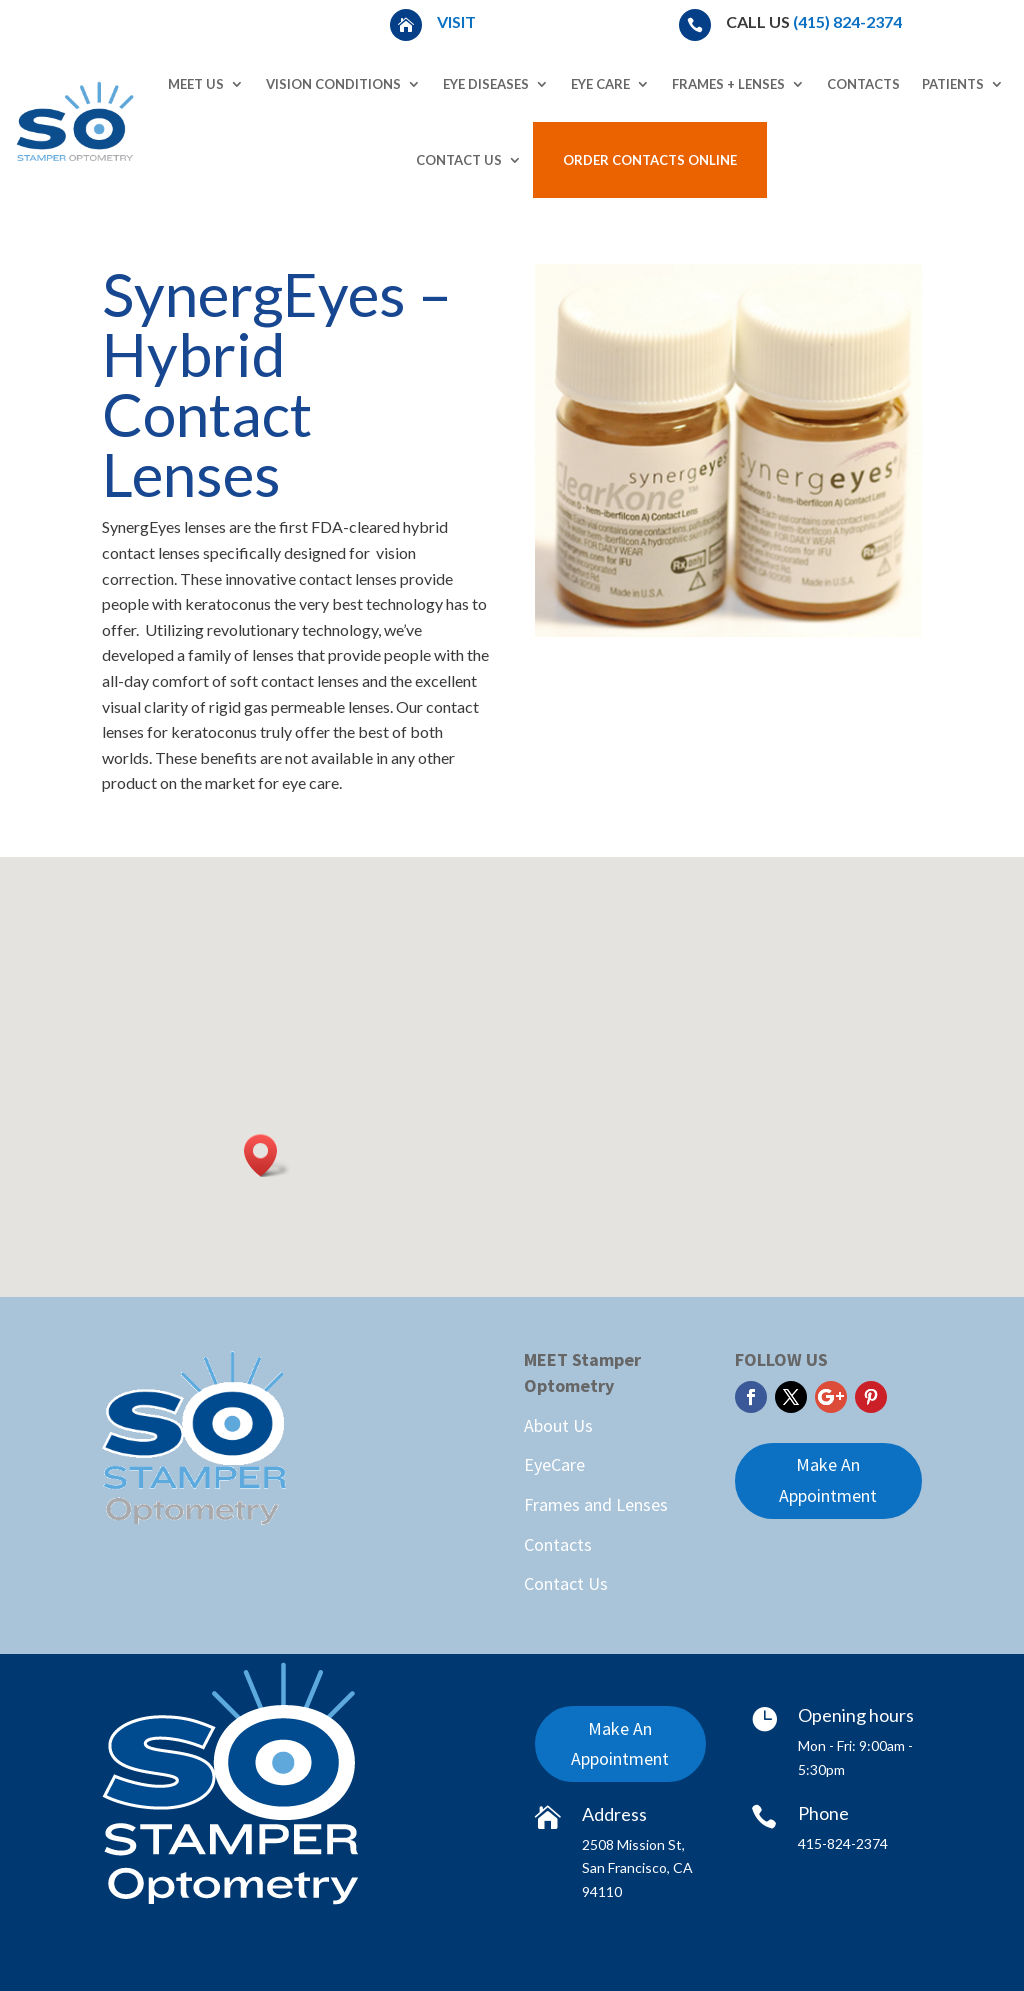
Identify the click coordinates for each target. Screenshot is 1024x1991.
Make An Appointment (828, 1480)
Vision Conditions (333, 84)
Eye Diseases (486, 84)
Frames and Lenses (596, 1504)
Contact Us (459, 160)
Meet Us (196, 84)
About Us (558, 1425)
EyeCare (554, 1464)
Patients (953, 84)
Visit (458, 21)
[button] (267, 1155)
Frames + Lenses (728, 84)
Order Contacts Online (650, 160)
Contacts (863, 84)
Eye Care (600, 84)
